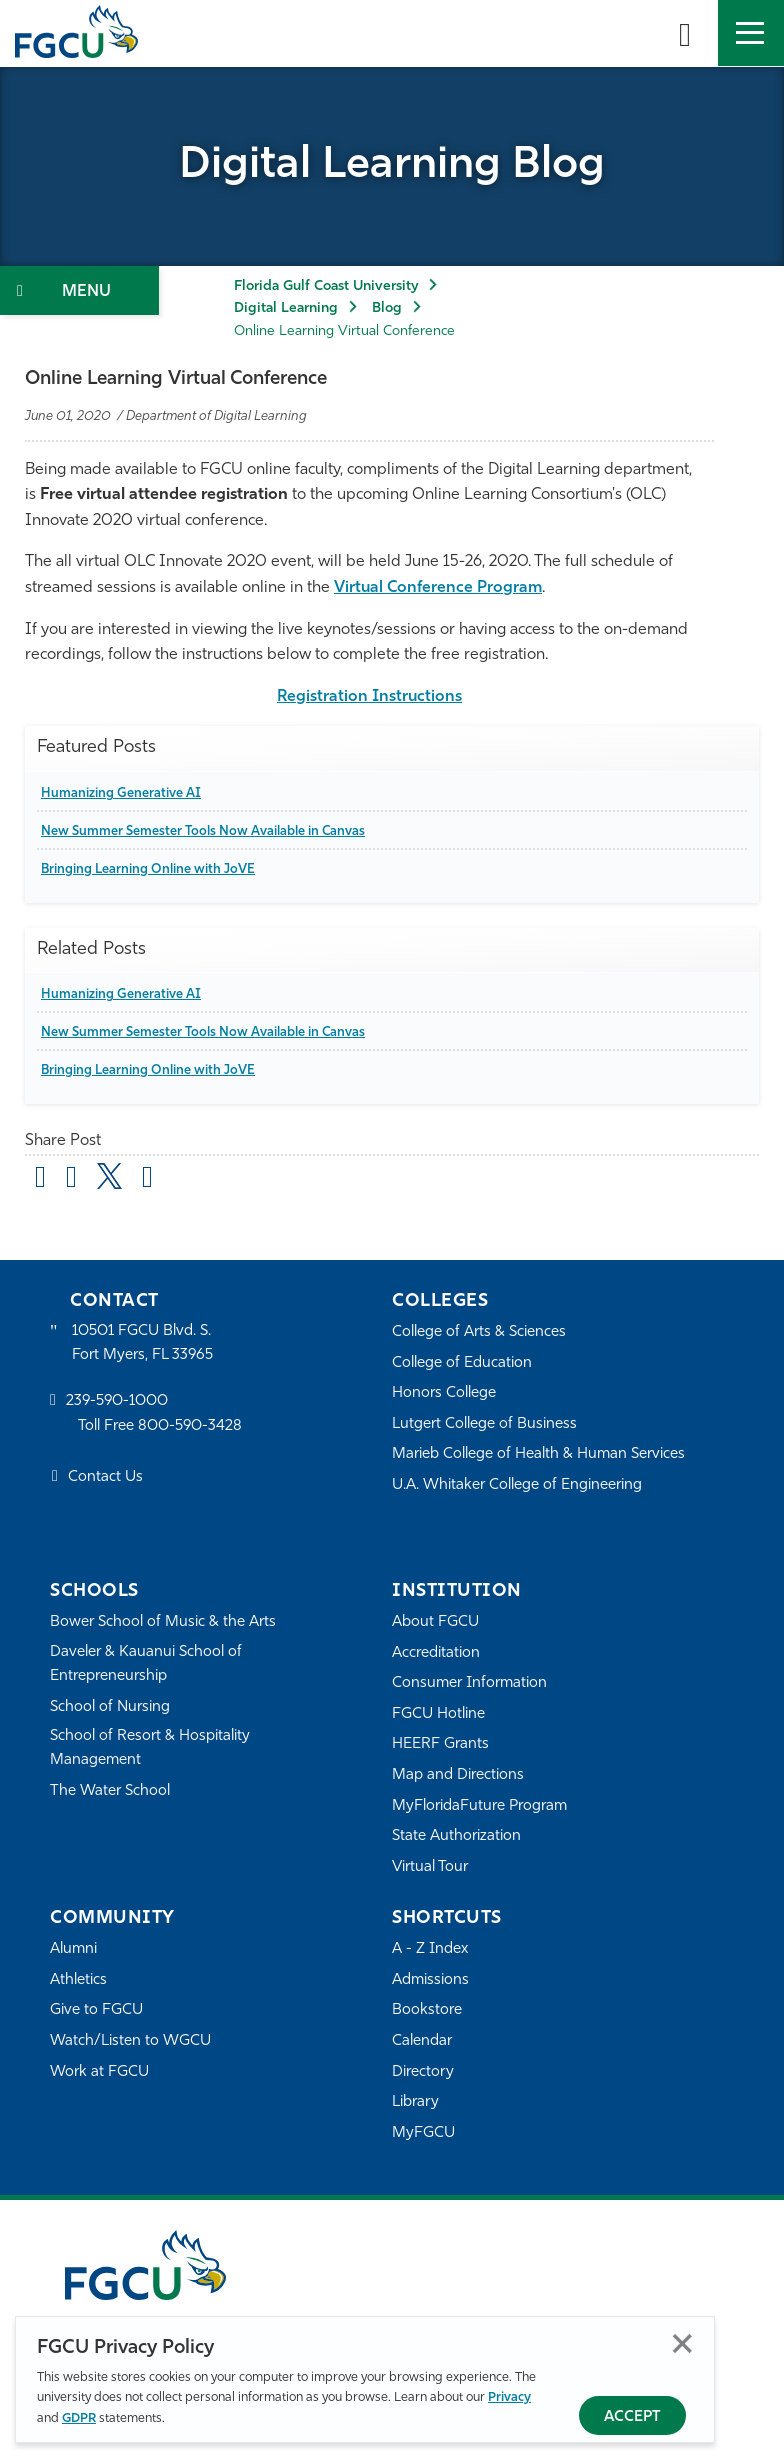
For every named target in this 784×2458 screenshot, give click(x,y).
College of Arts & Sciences (479, 1332)
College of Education (462, 1363)
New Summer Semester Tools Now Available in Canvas (203, 831)
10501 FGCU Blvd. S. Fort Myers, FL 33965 (142, 1343)
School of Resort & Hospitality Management (150, 1748)
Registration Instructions (369, 697)
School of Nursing (110, 1707)
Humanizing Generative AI (121, 793)
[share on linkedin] (147, 1180)
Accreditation (436, 1653)
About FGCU (435, 1622)
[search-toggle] (685, 33)
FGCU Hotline (438, 1714)
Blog (387, 308)
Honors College (444, 1393)
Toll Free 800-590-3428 (160, 1426)
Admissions (430, 1980)
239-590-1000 (117, 1401)
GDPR (79, 2418)
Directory (423, 2072)
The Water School (110, 1791)
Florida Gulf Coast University (326, 286)
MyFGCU (423, 2133)
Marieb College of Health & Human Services (538, 1454)
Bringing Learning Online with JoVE (148, 869)
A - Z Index (430, 1949)
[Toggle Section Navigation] (79, 290)
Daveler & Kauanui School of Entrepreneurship (146, 1664)
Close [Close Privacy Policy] (682, 2343)
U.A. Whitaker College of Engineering (517, 1485)
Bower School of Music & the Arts (163, 1622)
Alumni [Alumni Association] (73, 1949)
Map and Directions (458, 1775)
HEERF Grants (440, 1744)
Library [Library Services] (415, 2102)
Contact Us (105, 1477)
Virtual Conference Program (438, 588)
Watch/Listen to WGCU (130, 2041)
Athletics (78, 1980)
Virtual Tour (430, 1867)
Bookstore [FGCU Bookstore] (427, 2010)
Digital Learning (286, 308)
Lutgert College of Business (484, 1424)
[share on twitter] (109, 1176)
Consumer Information (469, 1683)
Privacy (509, 2397)
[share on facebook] (71, 1180)
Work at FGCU (99, 2072)
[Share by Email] (40, 1180)
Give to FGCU (96, 2010)
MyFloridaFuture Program (479, 1806)
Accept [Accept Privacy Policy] (632, 2417)
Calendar (422, 2041)
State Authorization (456, 1836)
